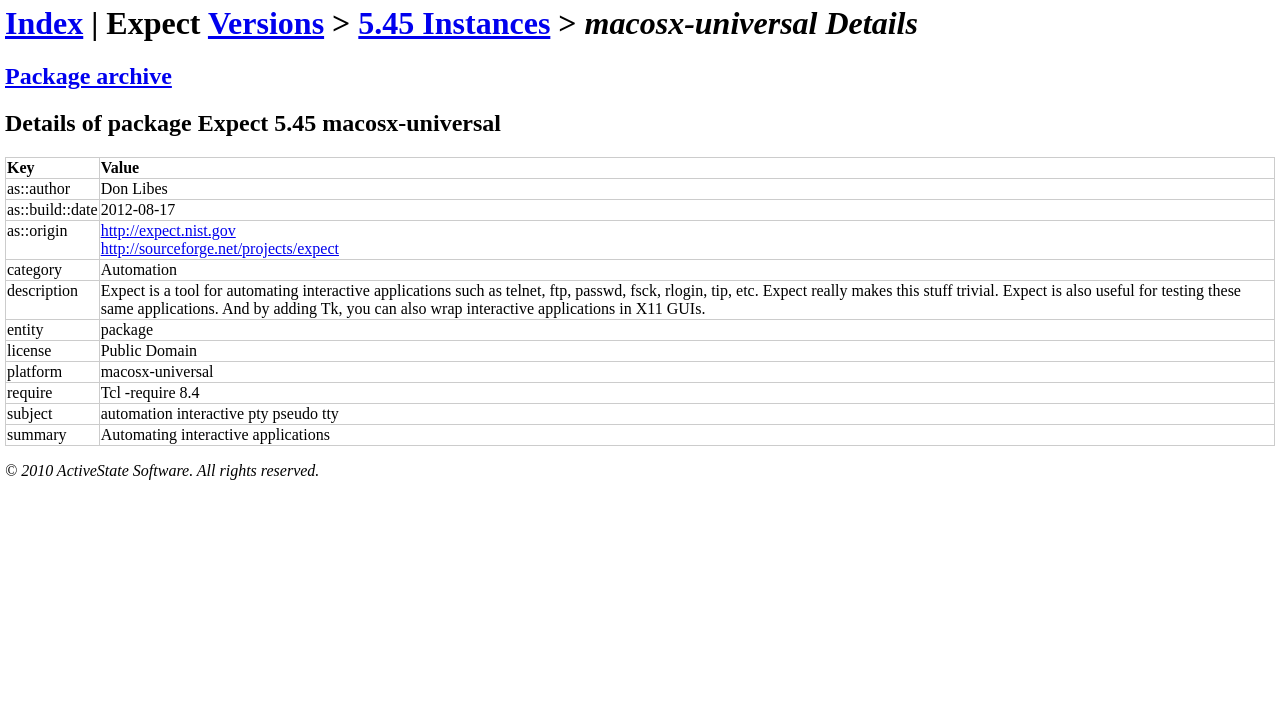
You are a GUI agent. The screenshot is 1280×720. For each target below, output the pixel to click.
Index (44, 23)
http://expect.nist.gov (168, 230)
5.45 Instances (454, 23)
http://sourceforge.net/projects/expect (220, 248)
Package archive (88, 76)
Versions (266, 23)
